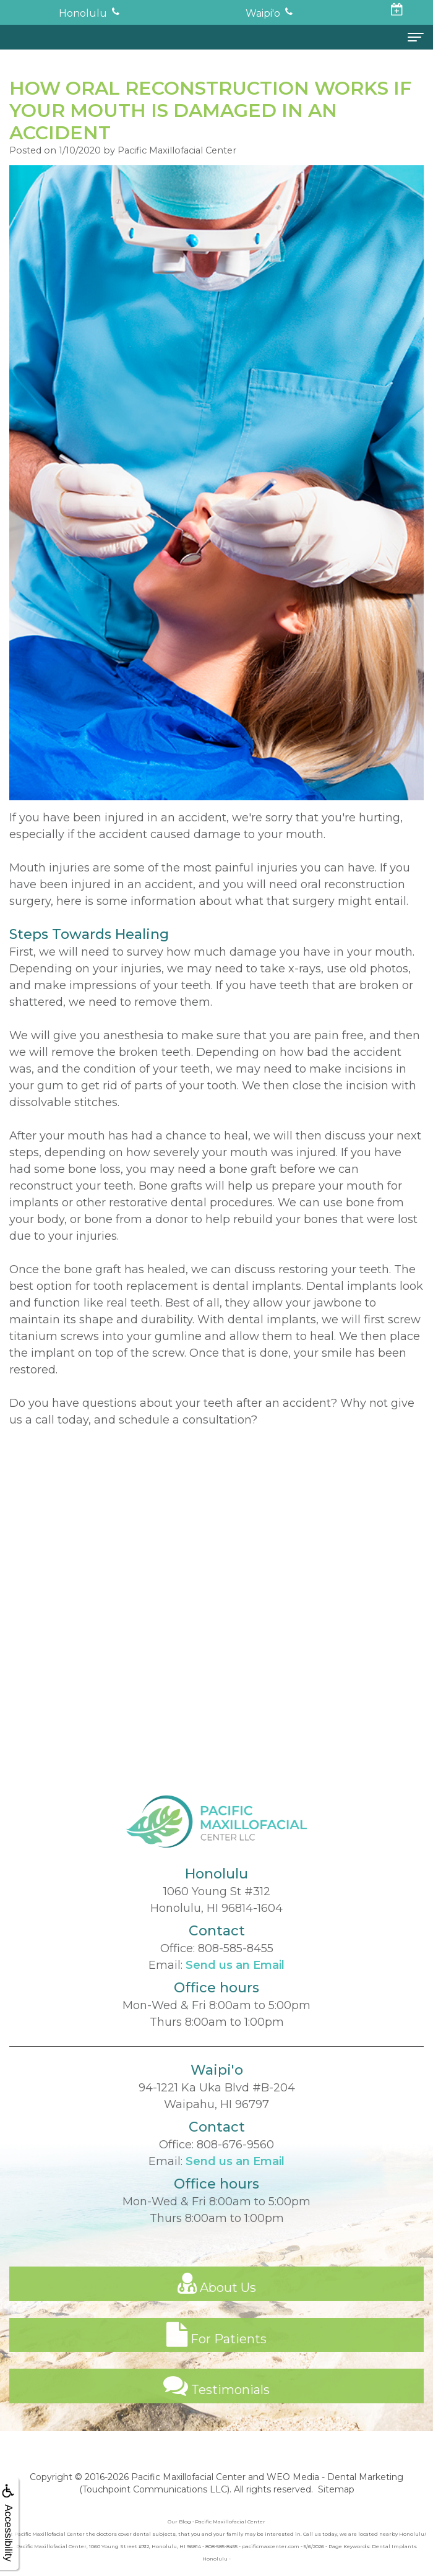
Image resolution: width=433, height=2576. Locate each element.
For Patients (216, 2349)
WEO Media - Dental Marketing (335, 2477)
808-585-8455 (235, 1963)
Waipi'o (263, 13)
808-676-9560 (235, 2159)
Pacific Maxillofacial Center (188, 2477)
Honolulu (83, 13)
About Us (217, 2298)
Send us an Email (235, 1980)
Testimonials (216, 2400)
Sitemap (336, 2489)
